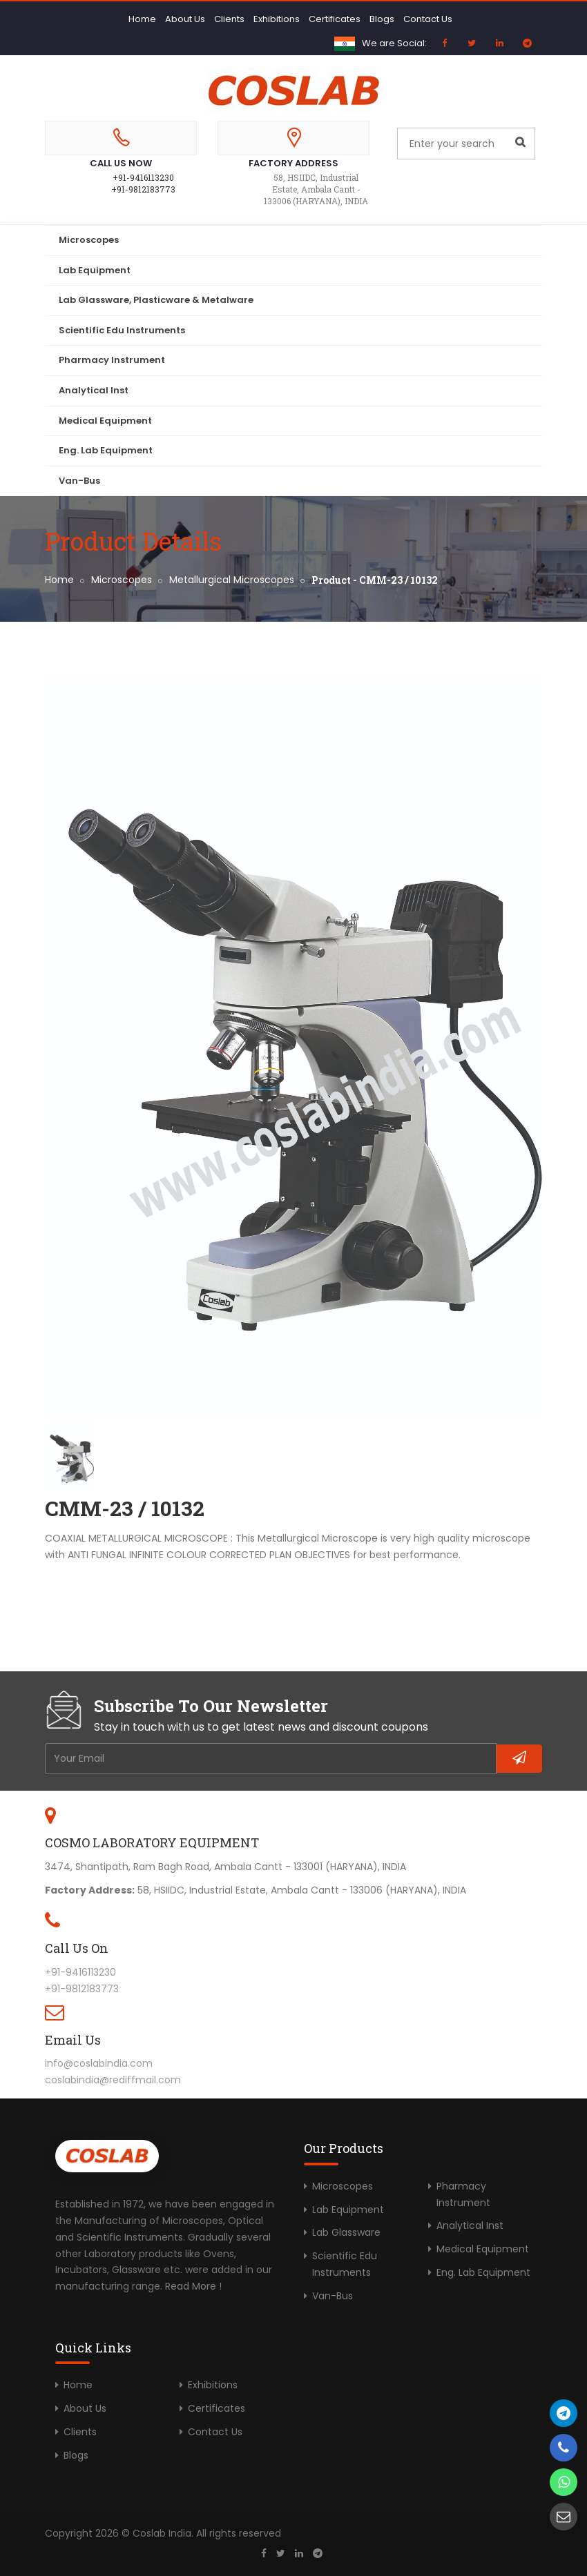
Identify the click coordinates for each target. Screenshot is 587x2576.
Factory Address (293, 163)
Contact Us (427, 19)
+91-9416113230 (143, 177)
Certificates (334, 19)
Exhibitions (276, 19)
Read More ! (193, 2286)
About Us (185, 19)
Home (142, 19)
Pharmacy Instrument (112, 359)
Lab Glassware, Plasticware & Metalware (156, 299)
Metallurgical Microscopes (231, 580)
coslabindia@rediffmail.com (113, 2080)
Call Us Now (121, 163)
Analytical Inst (93, 390)
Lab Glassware (346, 2232)
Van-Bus (79, 480)
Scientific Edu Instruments (122, 330)
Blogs (381, 19)
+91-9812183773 (143, 189)
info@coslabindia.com (99, 2063)
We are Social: (394, 43)
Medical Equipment (105, 420)
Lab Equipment (95, 270)
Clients (229, 19)
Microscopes (89, 239)
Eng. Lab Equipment (106, 450)
